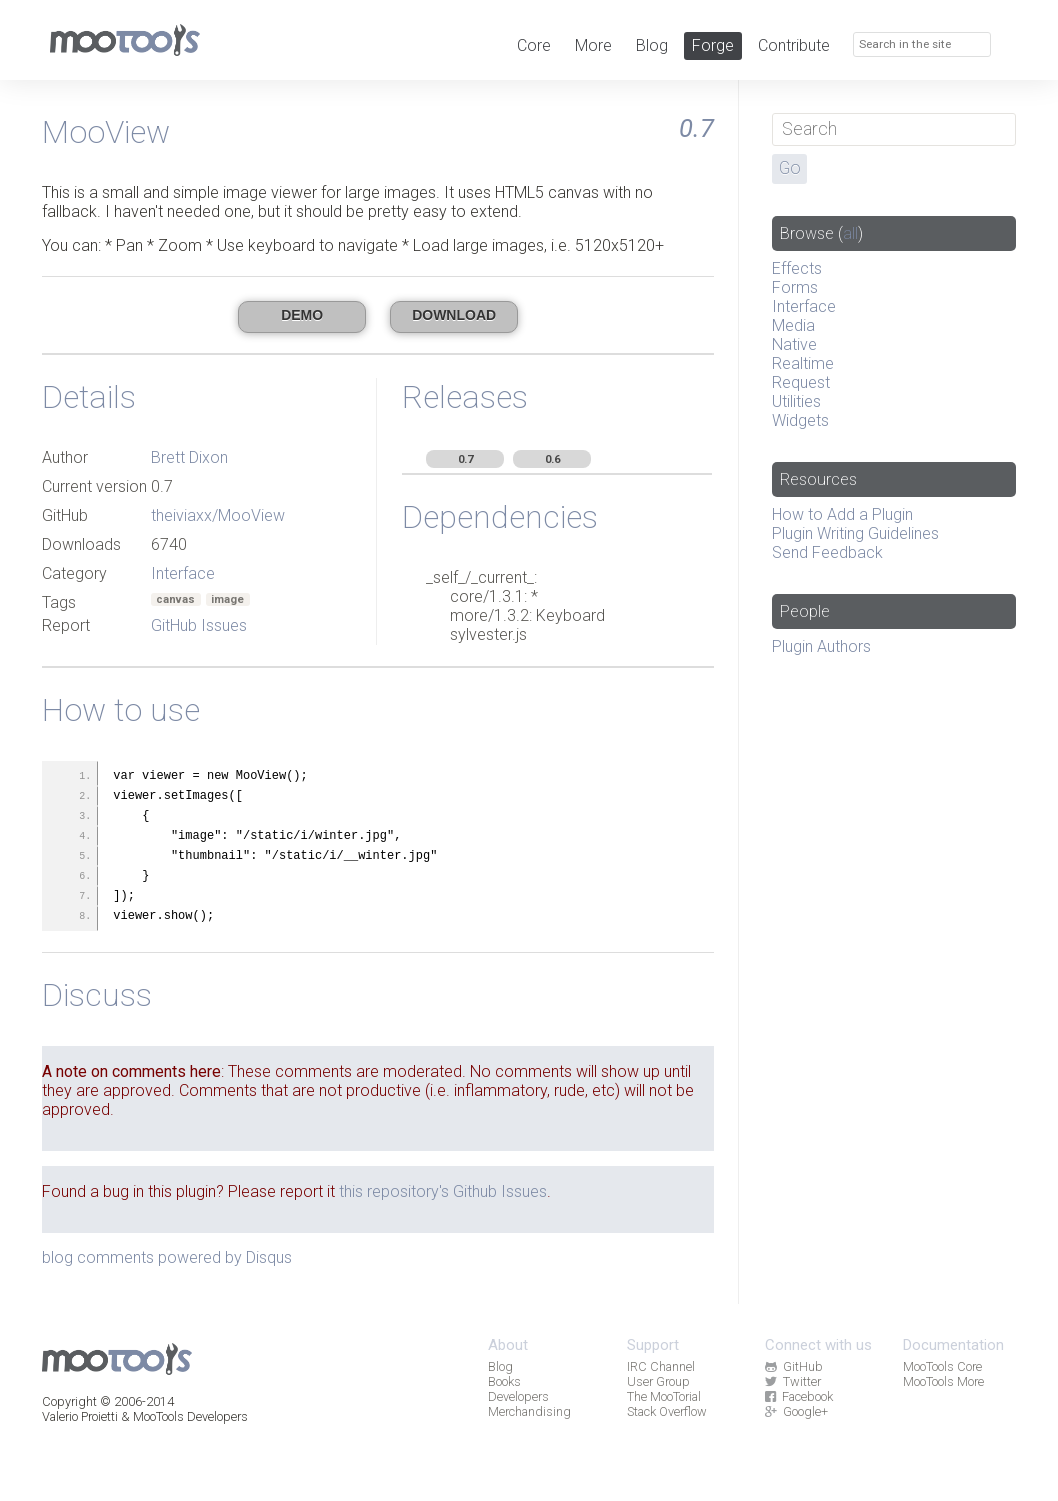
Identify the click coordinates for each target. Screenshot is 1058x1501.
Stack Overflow (667, 1411)
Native (794, 344)
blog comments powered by (167, 1257)
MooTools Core (942, 1366)
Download (454, 315)
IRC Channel (661, 1366)
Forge (713, 45)
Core (534, 45)
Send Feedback (827, 552)
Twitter (793, 1381)
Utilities (796, 401)
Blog (652, 45)
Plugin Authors (821, 646)
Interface (183, 573)
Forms (795, 287)
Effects (797, 268)
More (593, 45)
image (227, 599)
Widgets (800, 420)
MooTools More (943, 1381)
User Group (658, 1381)
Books (504, 1381)
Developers (518, 1396)
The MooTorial (664, 1396)
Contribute (794, 45)
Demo (302, 315)
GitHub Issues (199, 625)
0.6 (552, 459)
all (850, 233)
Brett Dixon (189, 457)
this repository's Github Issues (443, 1191)
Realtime (803, 363)
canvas (175, 599)
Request (801, 382)
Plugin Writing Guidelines (855, 533)
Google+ (796, 1411)
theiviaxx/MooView (218, 515)
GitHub (794, 1366)
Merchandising (529, 1411)
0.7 (465, 459)
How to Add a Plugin (842, 514)
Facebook (799, 1396)
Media (793, 325)
